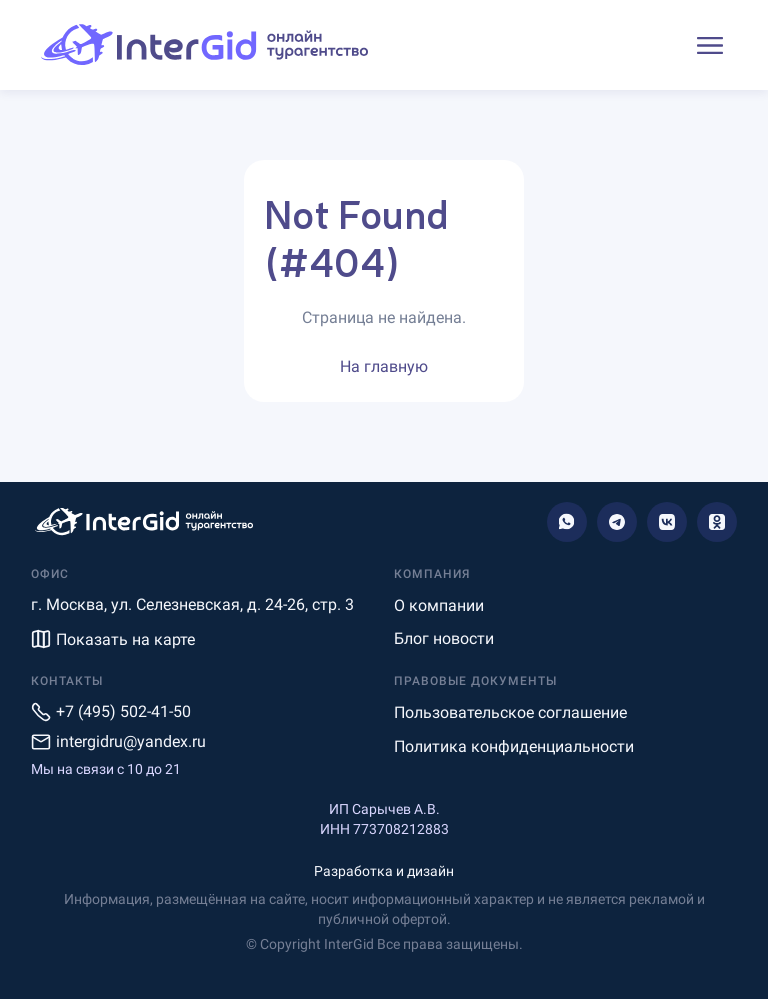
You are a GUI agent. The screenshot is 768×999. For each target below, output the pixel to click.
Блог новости (444, 638)
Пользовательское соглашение (510, 712)
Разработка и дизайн (384, 871)
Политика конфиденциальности (514, 746)
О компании (439, 605)
